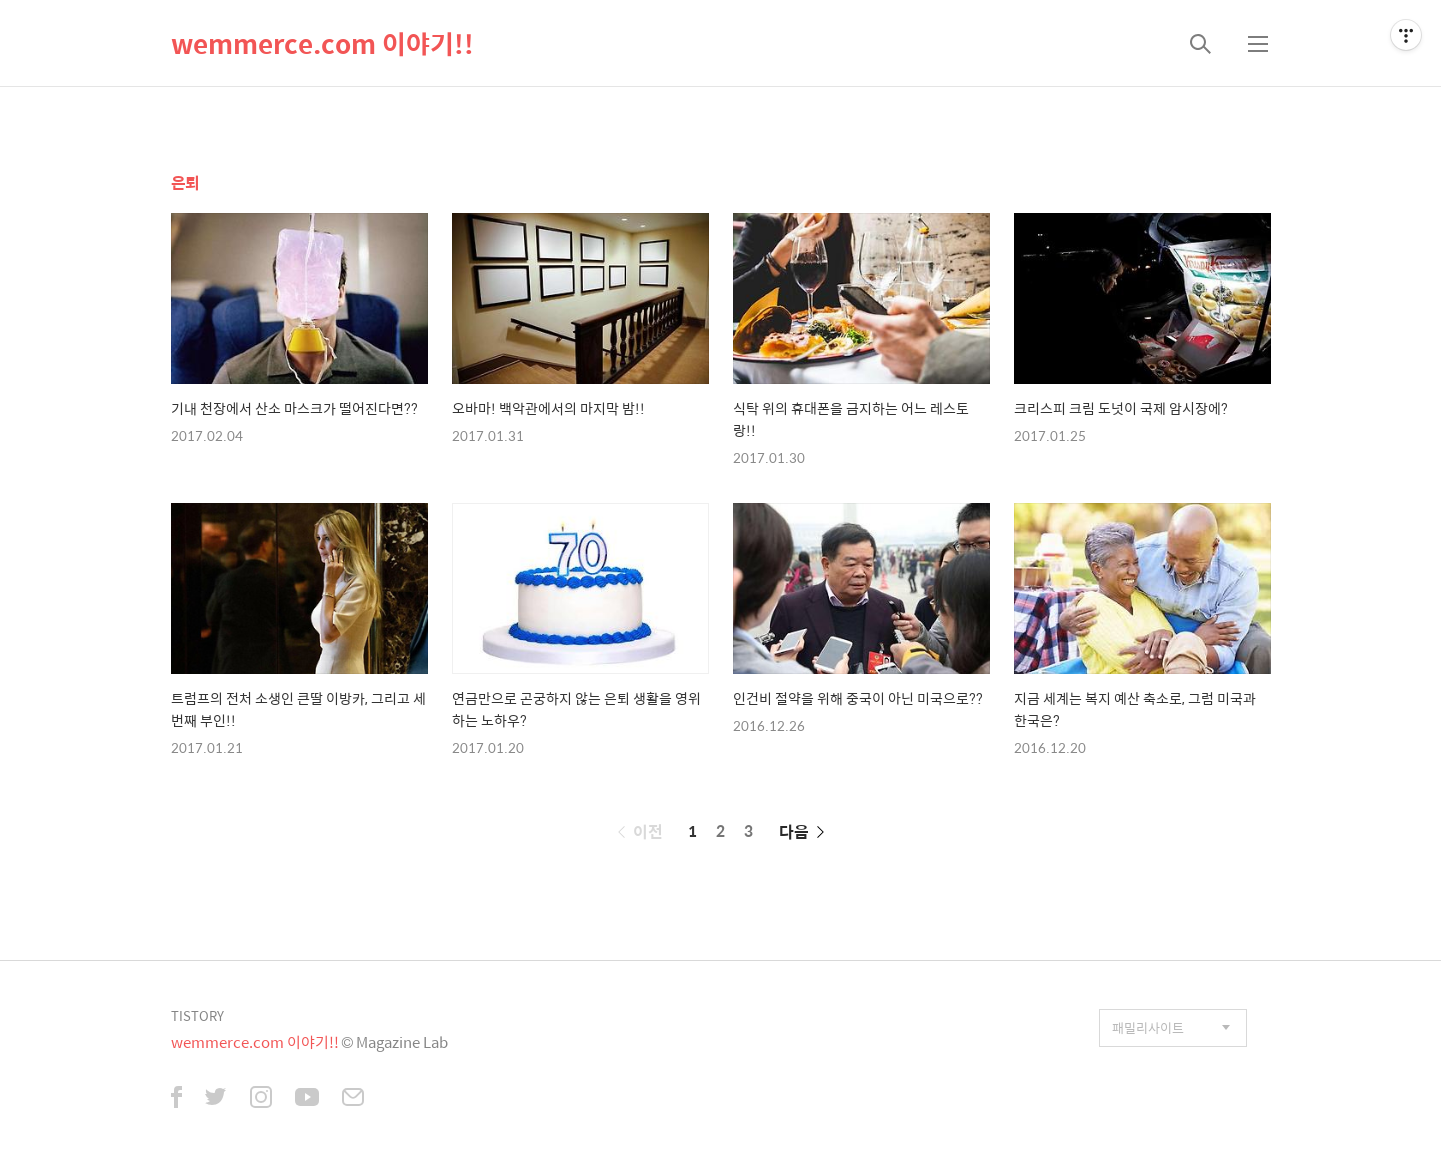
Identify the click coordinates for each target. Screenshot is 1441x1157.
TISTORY (197, 1015)
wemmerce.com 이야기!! (322, 43)
